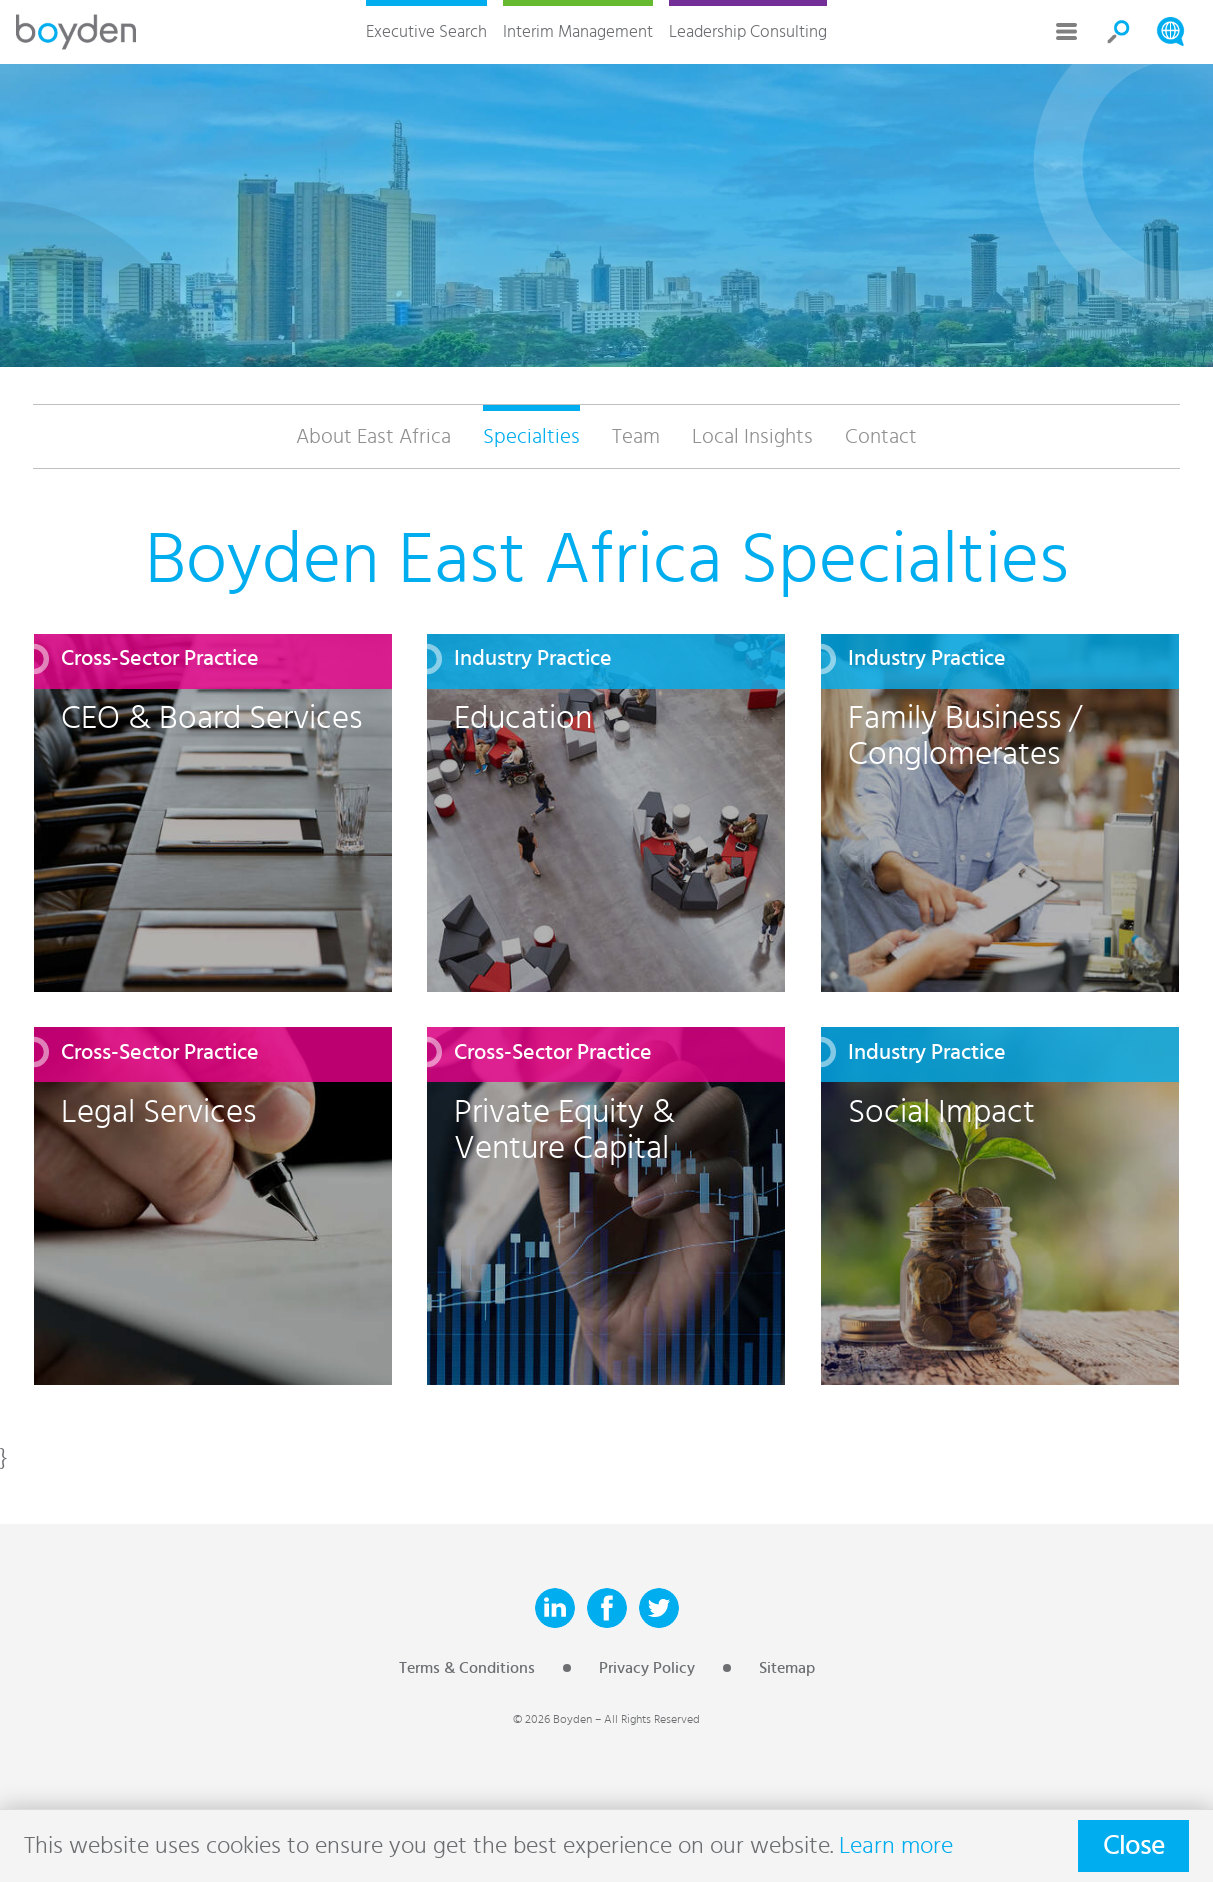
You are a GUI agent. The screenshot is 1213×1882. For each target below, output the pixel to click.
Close (1133, 1846)
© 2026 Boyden (552, 1719)
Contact (881, 436)
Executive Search (426, 31)
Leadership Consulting (748, 31)
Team (636, 436)
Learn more (896, 1846)
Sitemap (787, 1668)
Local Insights (752, 436)
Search (1119, 32)
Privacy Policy (647, 1668)
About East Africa (373, 436)
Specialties (531, 436)
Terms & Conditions (467, 1668)
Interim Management (578, 31)
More (1067, 32)
